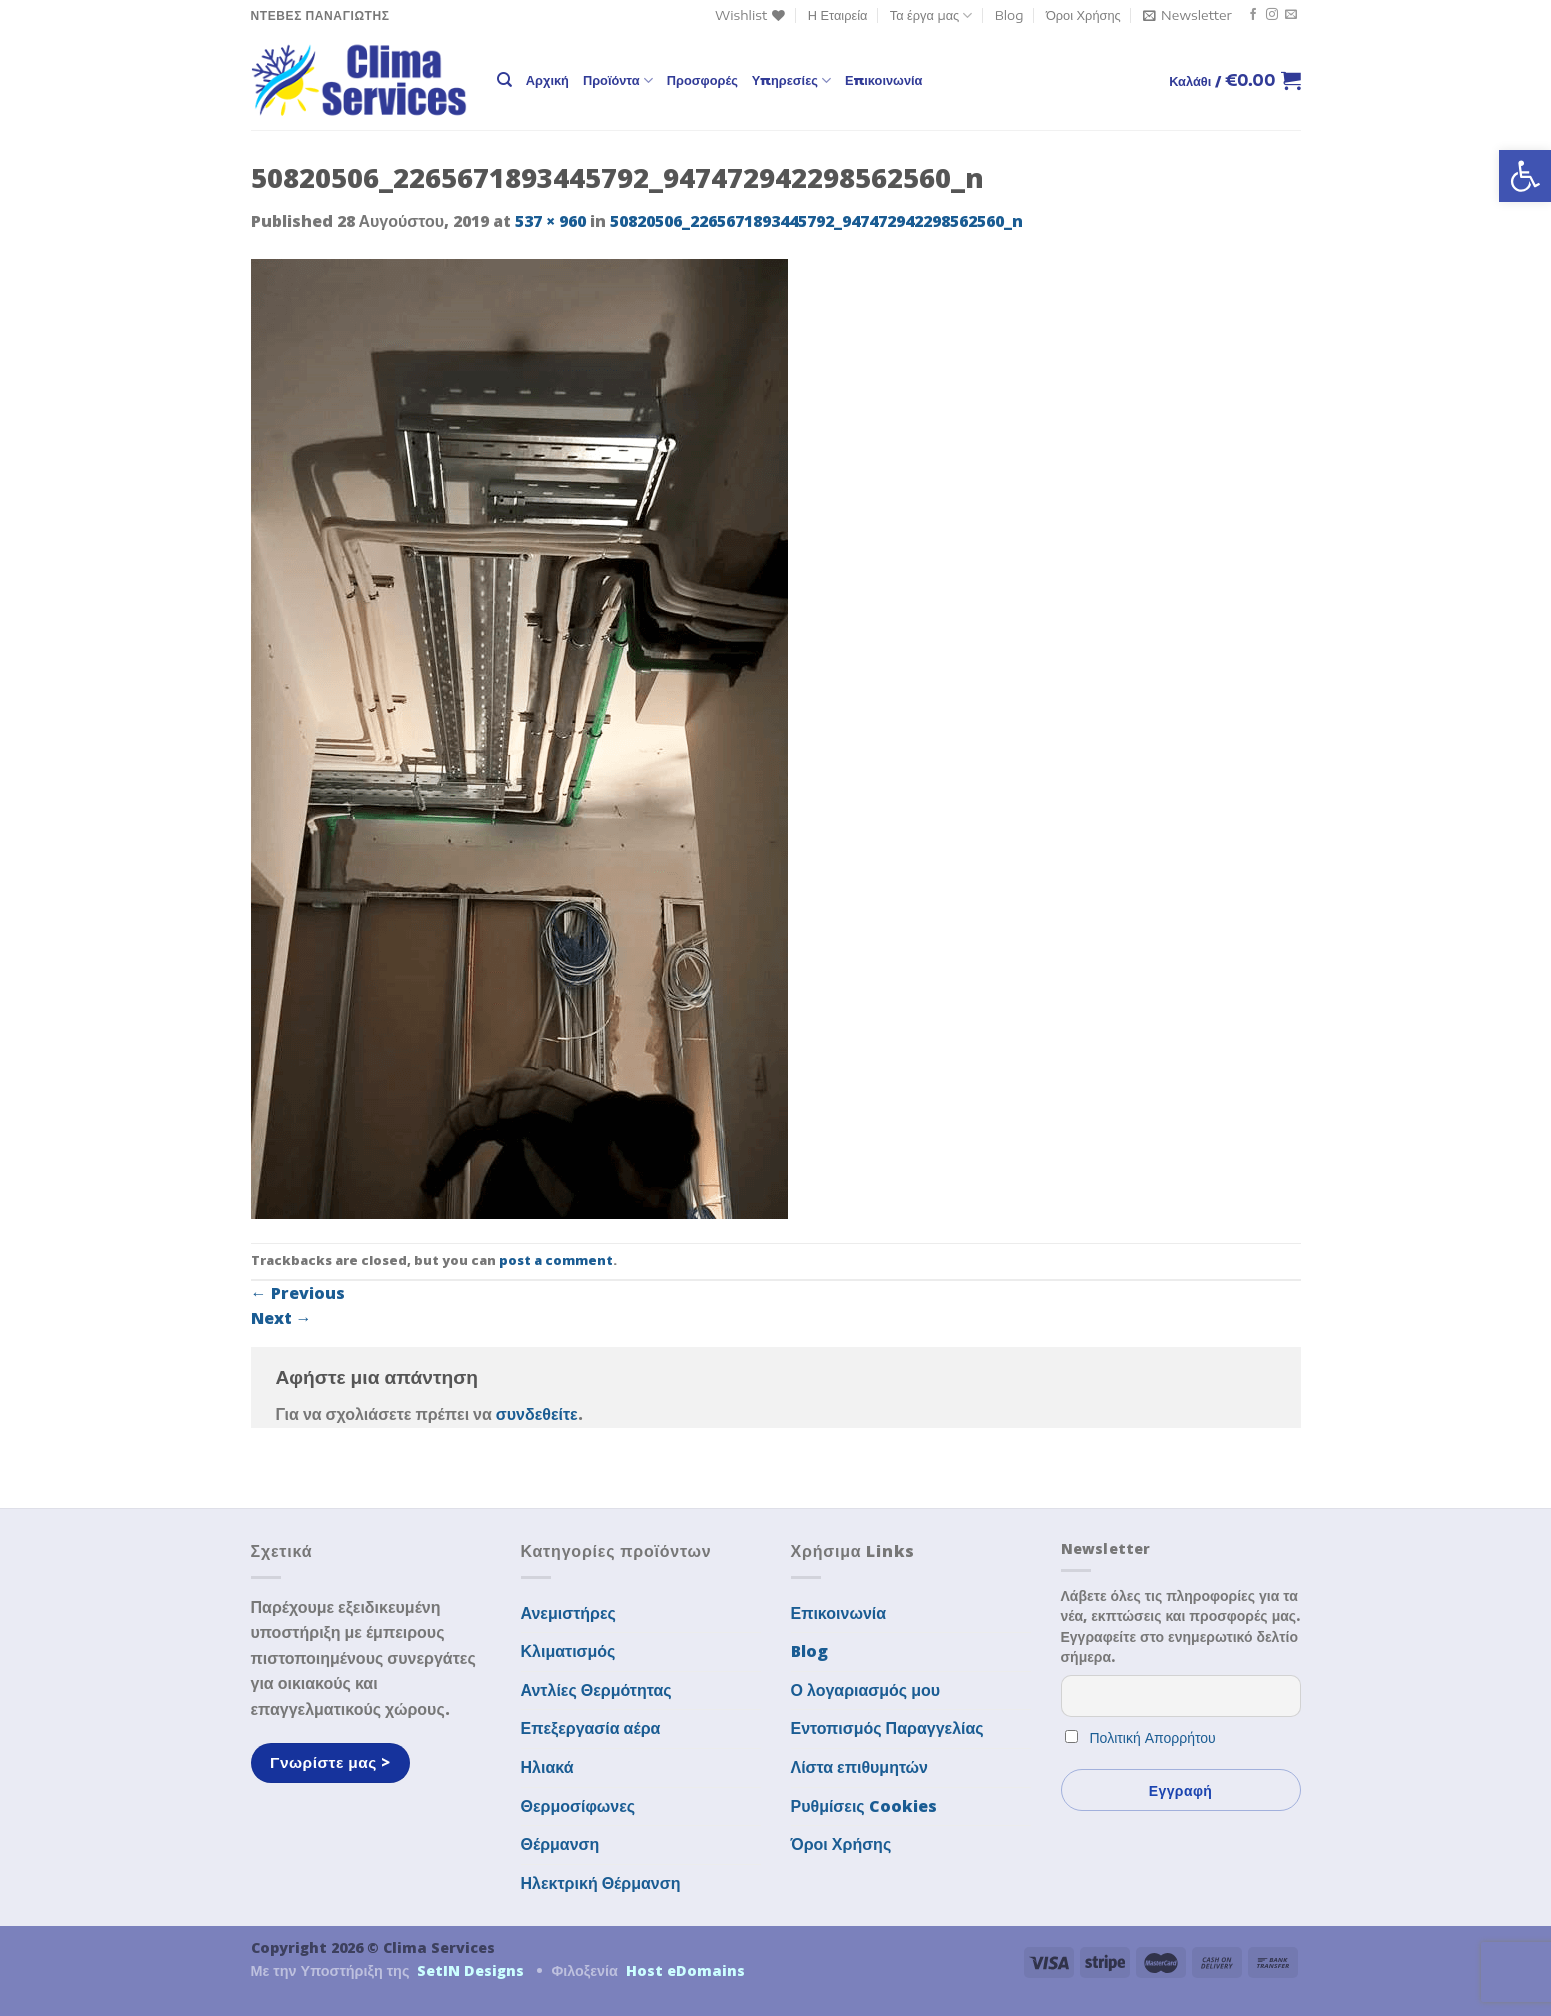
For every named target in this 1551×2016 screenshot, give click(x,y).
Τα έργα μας (931, 15)
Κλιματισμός (568, 1651)
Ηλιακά (547, 1767)
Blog (1009, 15)
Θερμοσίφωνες (578, 1806)
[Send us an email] (1291, 15)
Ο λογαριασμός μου (866, 1690)
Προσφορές (702, 80)
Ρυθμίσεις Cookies (864, 1806)
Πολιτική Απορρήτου (1153, 1737)
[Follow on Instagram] (1272, 15)
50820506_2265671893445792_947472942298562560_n (816, 221)
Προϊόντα (618, 80)
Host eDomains (685, 1970)
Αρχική (547, 80)
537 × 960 (550, 221)
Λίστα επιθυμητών (860, 1767)
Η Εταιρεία (838, 15)
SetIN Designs (470, 1970)
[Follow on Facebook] (1253, 15)
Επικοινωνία (883, 80)
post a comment (556, 1260)
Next (281, 1318)
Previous (298, 1293)
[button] (1525, 176)
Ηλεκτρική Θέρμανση (601, 1883)
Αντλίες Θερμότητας (596, 1690)
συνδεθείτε (537, 1414)
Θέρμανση (560, 1844)
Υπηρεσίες (791, 80)
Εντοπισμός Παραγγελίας (887, 1728)
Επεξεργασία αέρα (591, 1728)
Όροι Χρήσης (1083, 15)
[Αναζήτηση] (504, 80)
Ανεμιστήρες (568, 1613)
